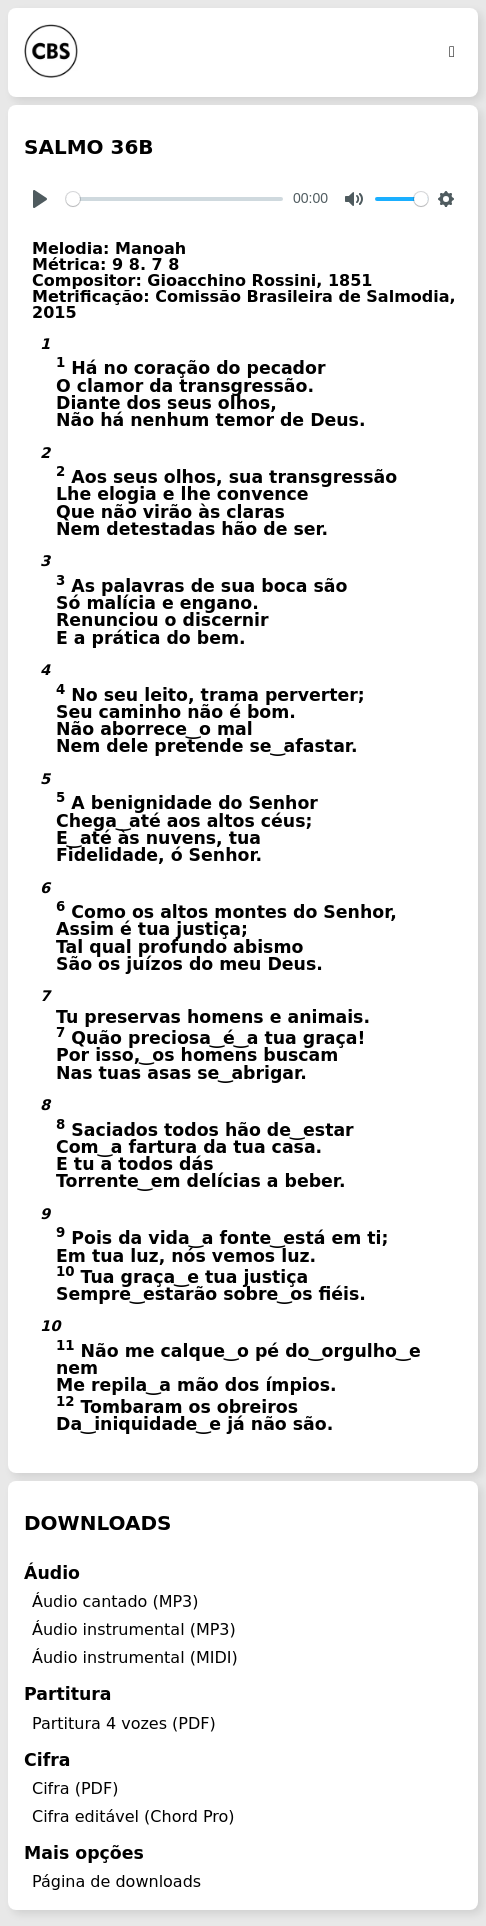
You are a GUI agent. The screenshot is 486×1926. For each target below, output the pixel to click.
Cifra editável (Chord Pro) (133, 1816)
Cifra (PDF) (75, 1788)
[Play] (40, 199)
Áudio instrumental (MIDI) (135, 1657)
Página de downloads (116, 1881)
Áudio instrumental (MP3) (134, 1629)
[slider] (174, 199)
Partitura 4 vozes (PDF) (124, 1723)
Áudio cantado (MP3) (115, 1601)
